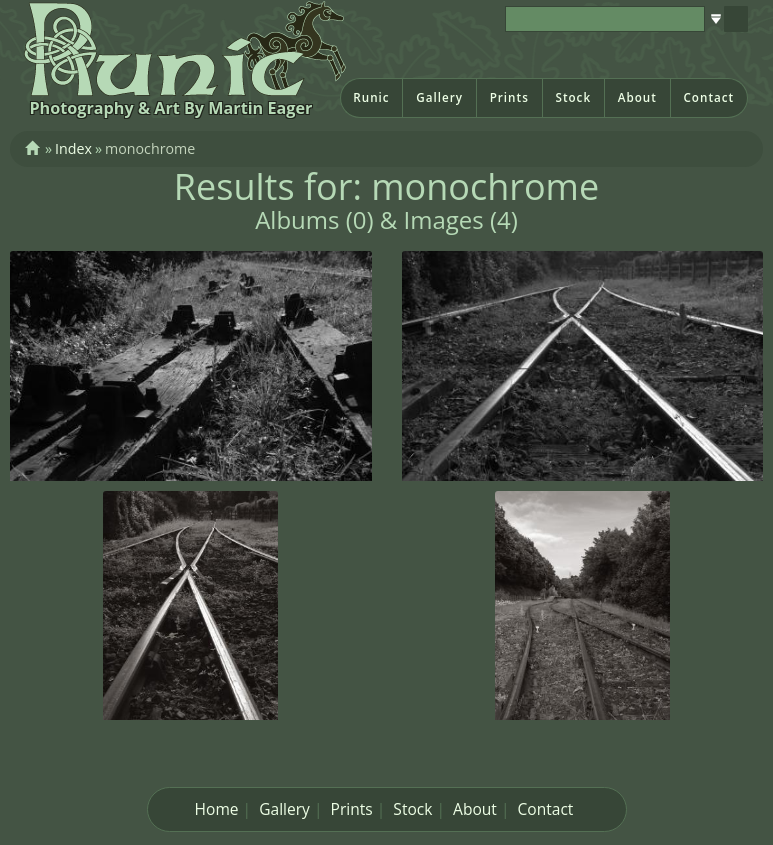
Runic (371, 97)
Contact (708, 97)
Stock (573, 97)
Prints (509, 97)
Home (217, 809)
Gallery (439, 97)
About (637, 97)
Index (73, 148)
